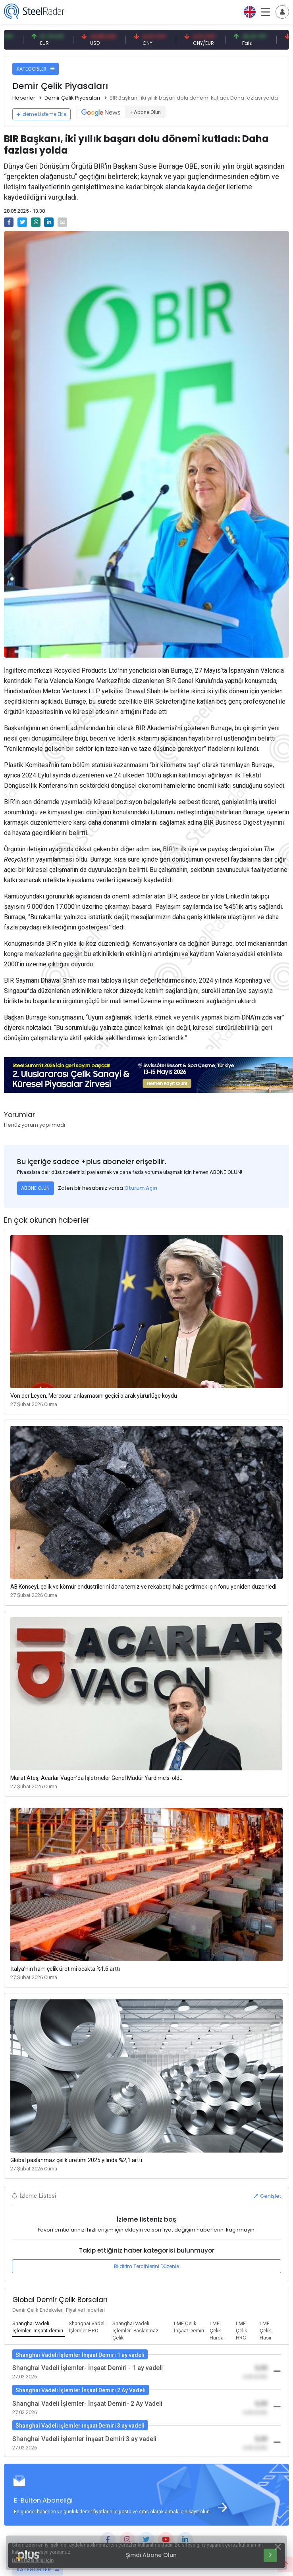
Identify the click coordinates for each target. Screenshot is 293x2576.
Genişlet (267, 2196)
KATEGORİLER (35, 68)
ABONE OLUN (35, 1188)
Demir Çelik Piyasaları (72, 98)
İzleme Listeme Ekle (41, 114)
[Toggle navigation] (282, 12)
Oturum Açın (140, 1188)
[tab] (38, 2327)
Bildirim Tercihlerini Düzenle (146, 2266)
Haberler (23, 98)
